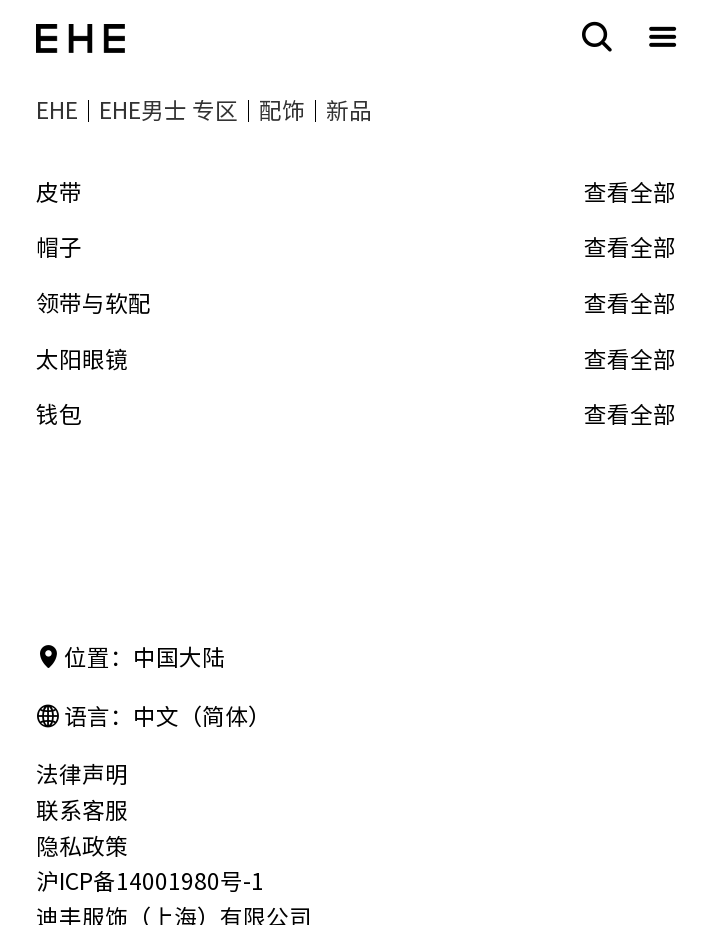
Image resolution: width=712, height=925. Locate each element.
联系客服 (82, 810)
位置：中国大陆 (130, 658)
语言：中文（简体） (153, 717)
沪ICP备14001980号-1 (150, 881)
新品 (349, 111)
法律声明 (82, 774)
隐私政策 (82, 846)
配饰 (282, 111)
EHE (57, 111)
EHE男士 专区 (168, 111)
